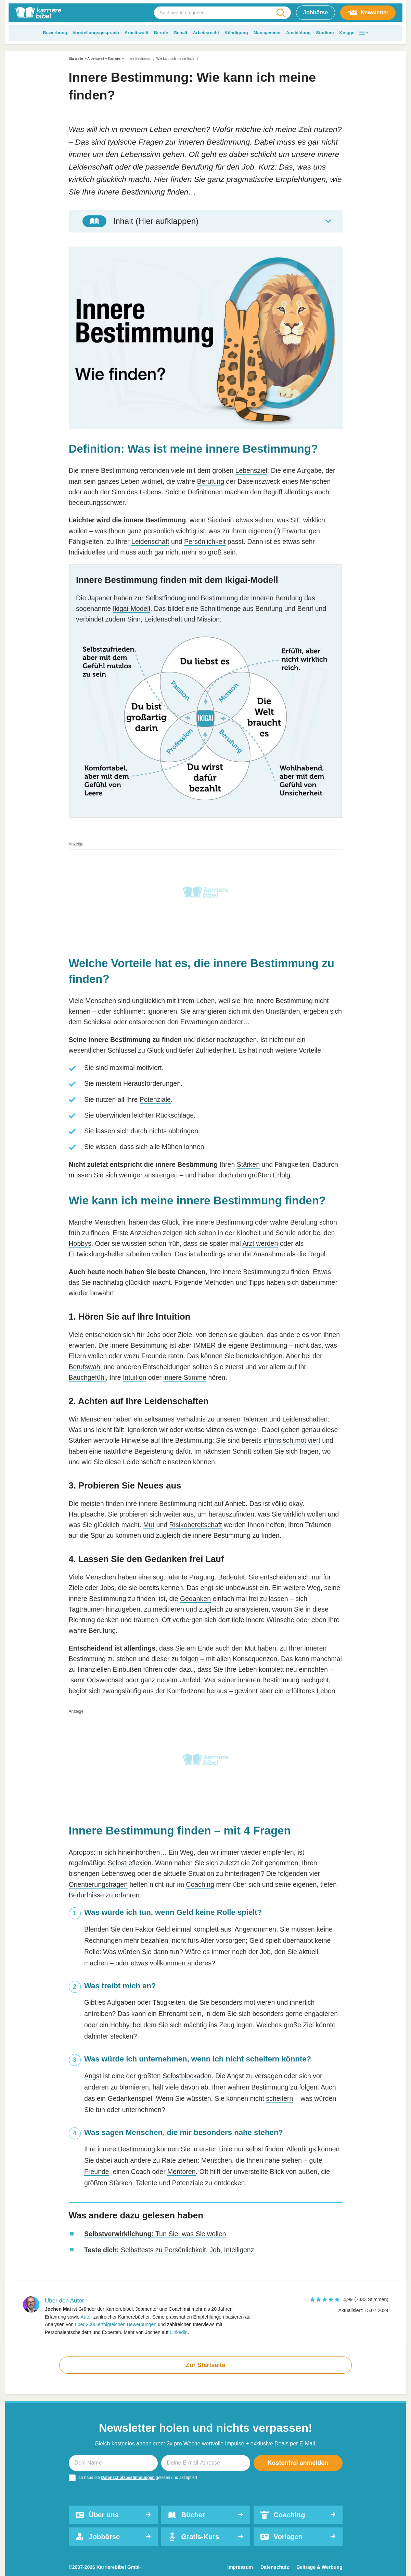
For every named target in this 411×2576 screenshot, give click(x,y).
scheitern (279, 2098)
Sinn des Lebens (136, 492)
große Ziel (299, 2025)
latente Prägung (191, 1577)
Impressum (240, 2567)
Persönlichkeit (205, 541)
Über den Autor (64, 2300)
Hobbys (80, 1243)
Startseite (76, 59)
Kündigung (236, 32)
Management (267, 32)
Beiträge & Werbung (319, 2567)
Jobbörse (315, 12)
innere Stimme (184, 1377)
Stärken (248, 1164)
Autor (86, 2317)
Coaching (200, 1884)
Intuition (134, 1377)
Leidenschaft (150, 541)
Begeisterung (154, 1451)
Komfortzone (186, 1691)
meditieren (168, 1609)
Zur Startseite (205, 2365)
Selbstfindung (165, 598)
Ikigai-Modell (131, 608)
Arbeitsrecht (206, 32)
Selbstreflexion (129, 1863)
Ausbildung (298, 32)
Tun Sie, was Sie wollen (155, 2234)
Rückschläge (174, 1115)
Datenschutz (274, 2567)
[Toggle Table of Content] (206, 221)
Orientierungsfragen (98, 1884)
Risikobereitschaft (195, 1525)
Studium (325, 32)
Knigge (347, 32)
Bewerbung (55, 32)
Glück (155, 1050)
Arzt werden (260, 1243)
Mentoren (181, 2171)
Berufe (161, 32)
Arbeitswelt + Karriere (103, 59)
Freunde (96, 2171)
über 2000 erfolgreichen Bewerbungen (115, 2324)
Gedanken (195, 1598)
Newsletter (367, 13)
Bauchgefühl (87, 1377)
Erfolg (281, 1175)
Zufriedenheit (214, 1050)
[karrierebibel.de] (38, 12)
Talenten (255, 1419)
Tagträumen (86, 1609)
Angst (92, 2076)
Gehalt (180, 32)
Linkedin (179, 2332)
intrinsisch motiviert (292, 1440)
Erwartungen (301, 531)
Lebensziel (251, 470)
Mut (149, 1525)
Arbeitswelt (137, 32)
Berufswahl (85, 1367)
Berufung (210, 481)
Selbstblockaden (187, 2076)
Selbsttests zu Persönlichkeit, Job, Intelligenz (169, 2250)
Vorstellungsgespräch (96, 32)
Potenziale (155, 1099)
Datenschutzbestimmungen (128, 2477)
